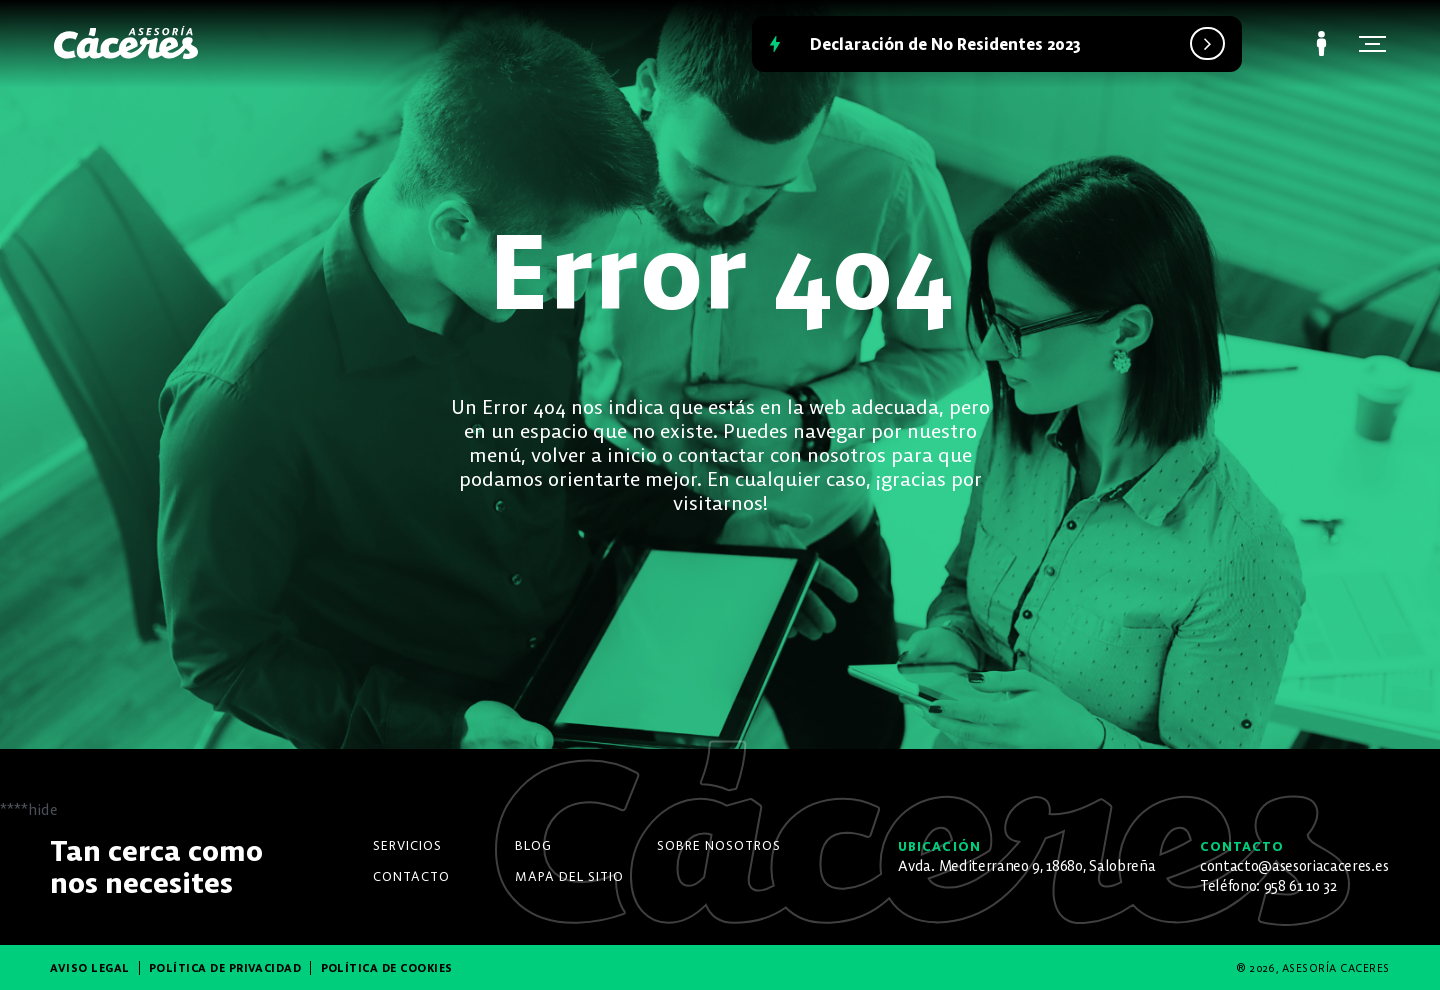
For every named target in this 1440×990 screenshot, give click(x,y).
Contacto (411, 876)
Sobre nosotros (719, 845)
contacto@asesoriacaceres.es (1294, 866)
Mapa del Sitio (569, 876)
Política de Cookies (387, 968)
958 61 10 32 (1300, 886)
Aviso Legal (89, 968)
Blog (533, 845)
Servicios (407, 845)
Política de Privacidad (225, 968)
